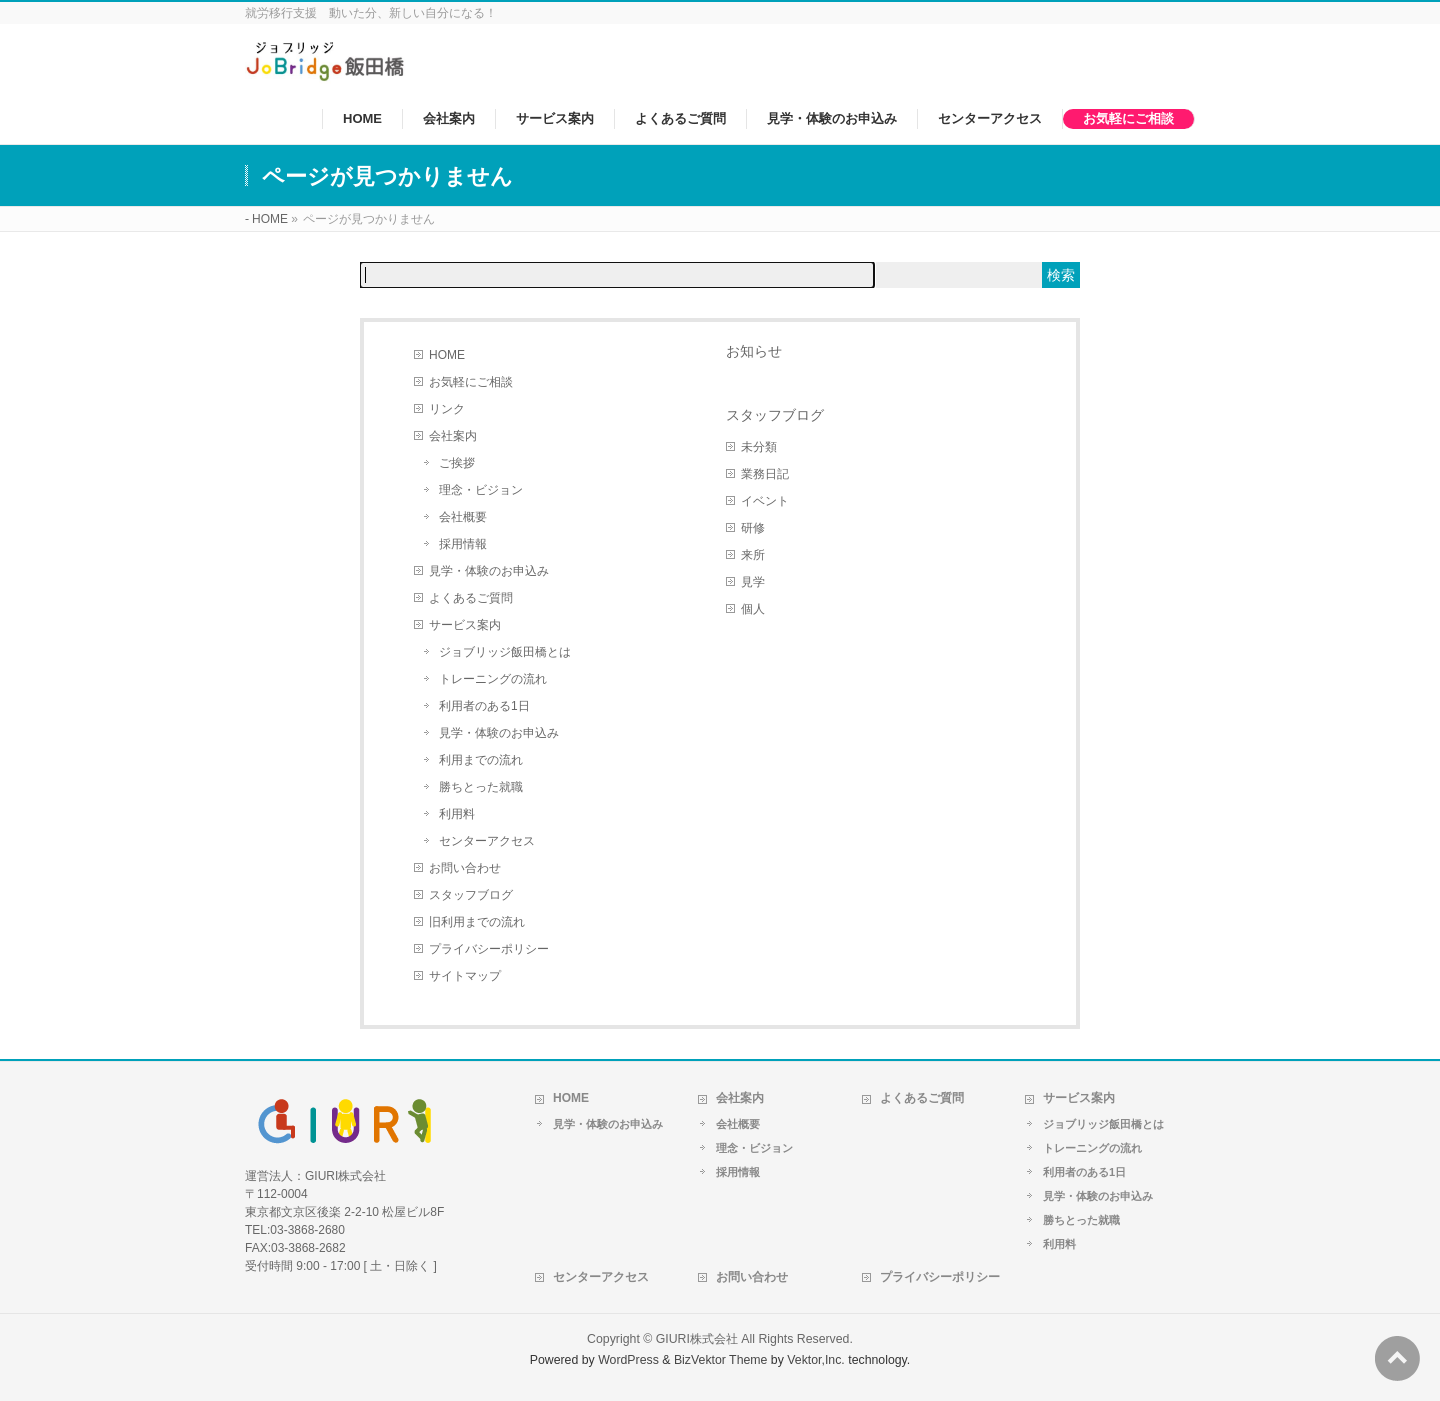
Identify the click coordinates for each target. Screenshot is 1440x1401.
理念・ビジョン (481, 490)
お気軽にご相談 (471, 382)
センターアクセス (487, 841)
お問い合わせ (465, 868)
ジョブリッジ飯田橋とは (505, 652)
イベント (765, 501)
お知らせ (754, 351)
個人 (753, 609)
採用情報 (463, 544)
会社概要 (463, 517)
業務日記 (765, 474)
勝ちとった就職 (481, 787)
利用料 (457, 814)
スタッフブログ (471, 895)
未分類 (759, 447)
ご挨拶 (457, 463)
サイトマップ (465, 976)
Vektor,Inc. (816, 1360)
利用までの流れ (481, 760)
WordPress (628, 1360)
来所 (753, 555)
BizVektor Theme (721, 1360)
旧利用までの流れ (477, 922)
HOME (447, 355)
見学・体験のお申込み (489, 571)
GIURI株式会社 (697, 1339)
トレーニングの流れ (493, 679)
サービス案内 (465, 625)
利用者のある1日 (484, 706)
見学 (753, 582)
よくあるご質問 (471, 598)
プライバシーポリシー (489, 949)
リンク (447, 409)
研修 (753, 528)
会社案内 (453, 436)
